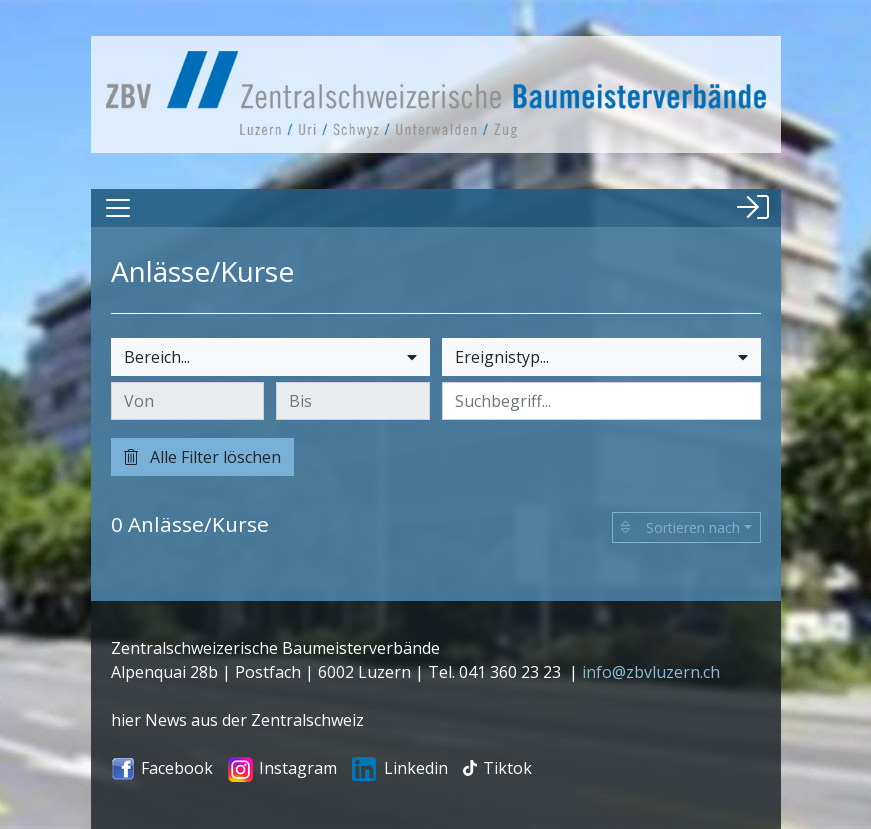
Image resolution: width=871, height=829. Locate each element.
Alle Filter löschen (202, 457)
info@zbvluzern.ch (651, 672)
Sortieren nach (680, 527)
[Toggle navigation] (118, 208)
